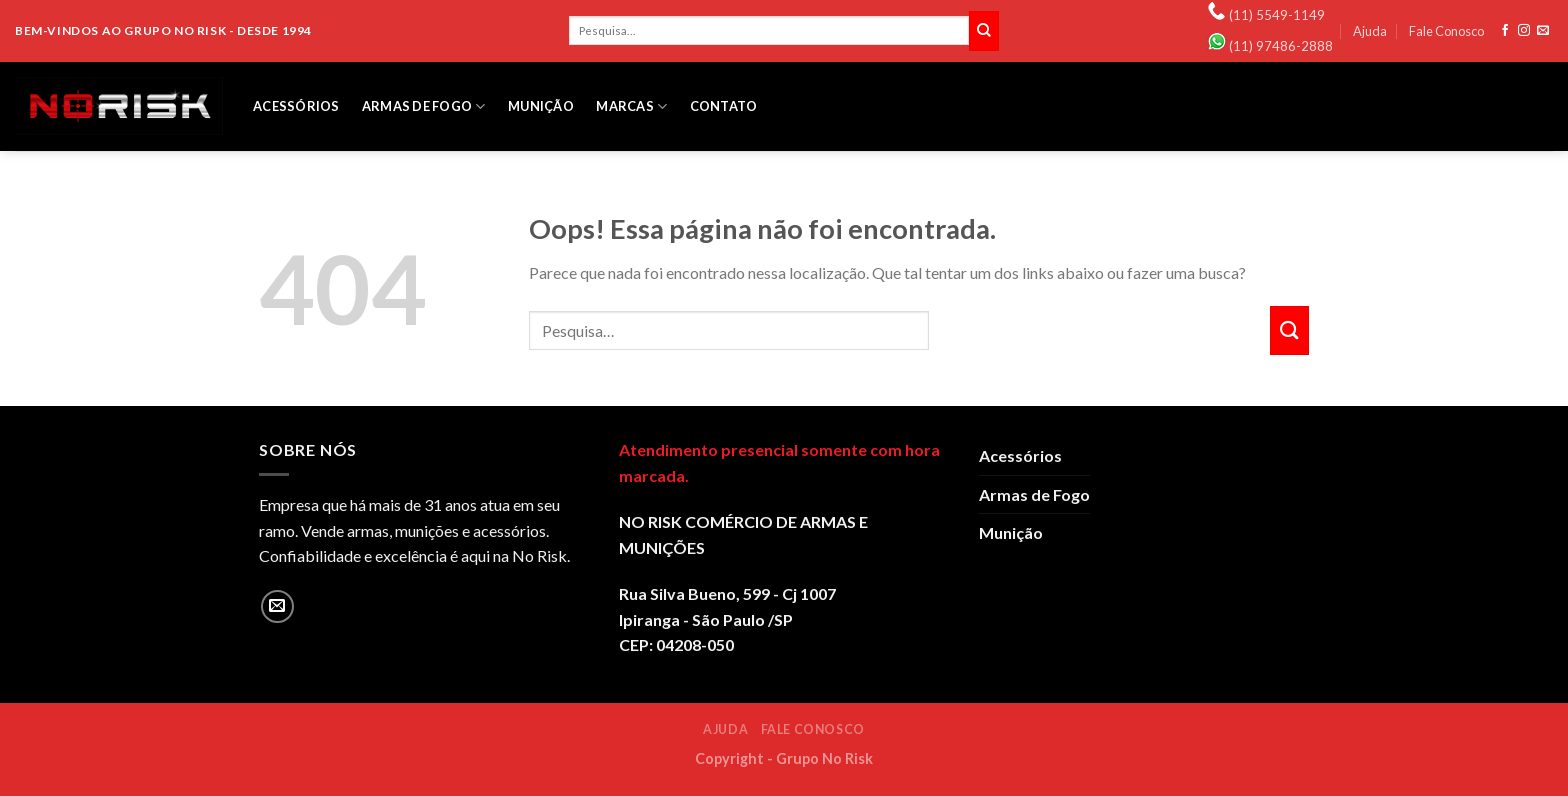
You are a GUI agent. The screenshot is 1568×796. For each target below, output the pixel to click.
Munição (541, 106)
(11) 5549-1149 (1277, 15)
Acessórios (296, 106)
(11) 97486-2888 (1281, 46)
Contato (724, 106)
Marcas (631, 106)
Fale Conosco (1446, 31)
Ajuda (1370, 31)
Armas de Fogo (424, 106)
